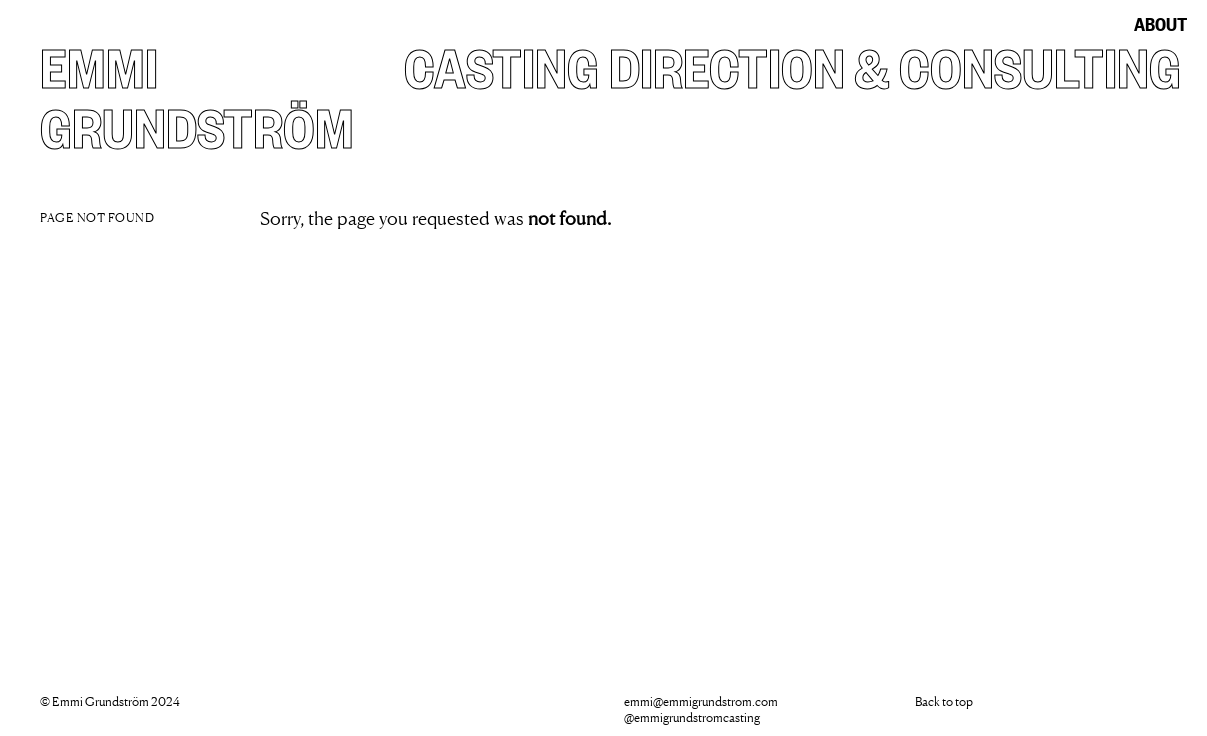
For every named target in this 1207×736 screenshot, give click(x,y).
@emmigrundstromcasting (692, 717)
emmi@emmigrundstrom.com (701, 701)
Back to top (944, 701)
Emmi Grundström (197, 94)
